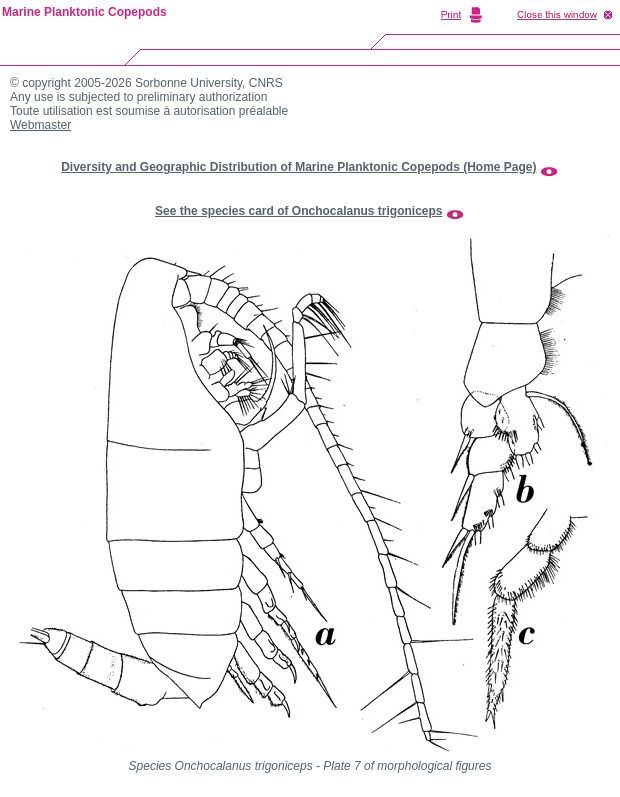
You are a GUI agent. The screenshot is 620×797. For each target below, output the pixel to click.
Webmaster (40, 125)
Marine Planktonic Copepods (84, 12)
